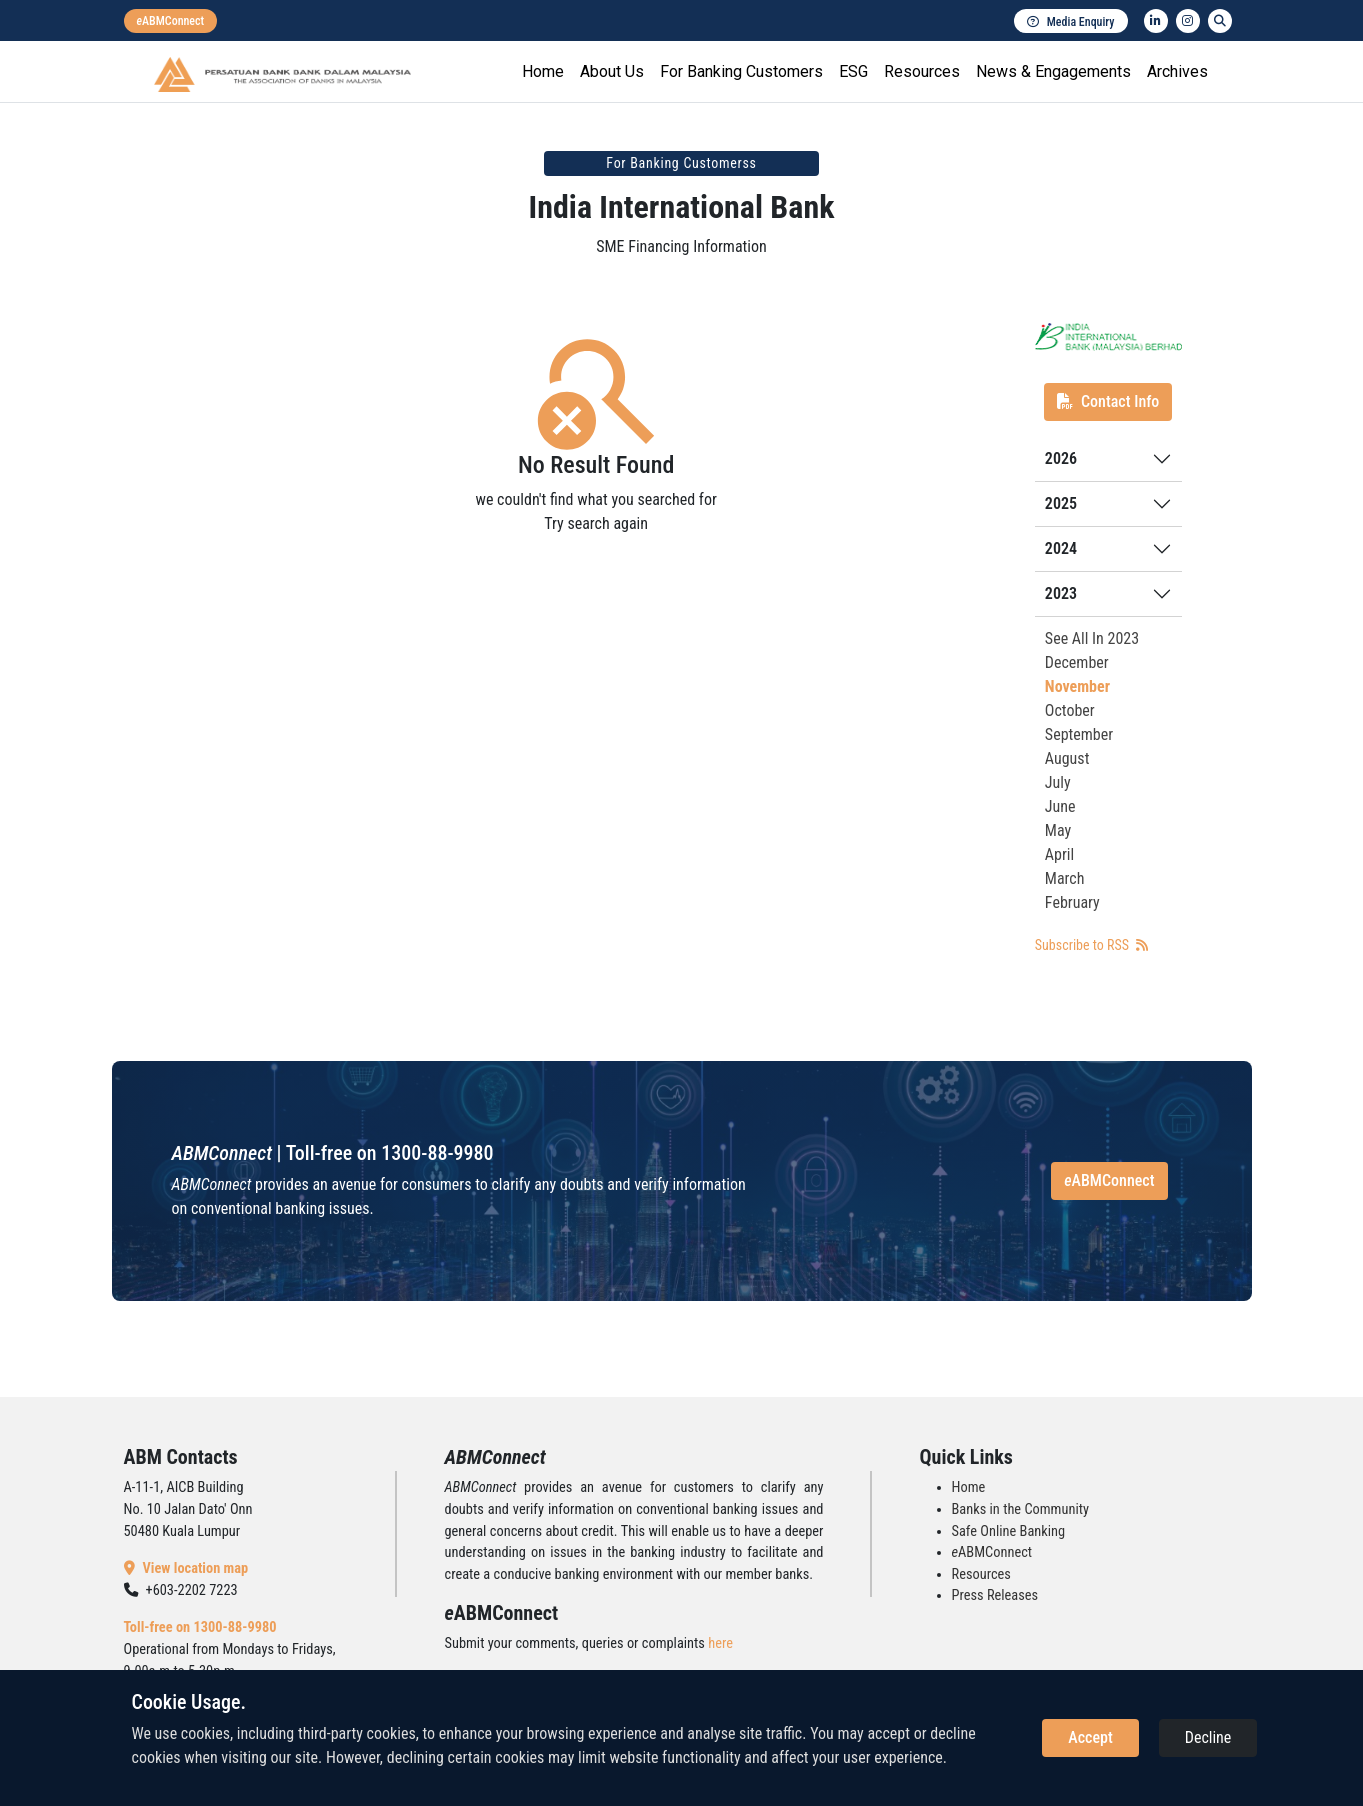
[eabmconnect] (171, 21)
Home (543, 71)
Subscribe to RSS (1091, 945)
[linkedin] (1156, 21)
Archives (1177, 71)
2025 (1061, 503)
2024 (1061, 548)
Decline (1208, 1737)
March (1065, 878)
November (1077, 686)
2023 (1061, 593)
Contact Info (1108, 401)
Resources (922, 71)
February (1072, 902)
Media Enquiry (1071, 22)
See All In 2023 (1092, 638)
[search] (1220, 21)
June (1060, 806)
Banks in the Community (1020, 1509)
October (1070, 710)
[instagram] (1188, 21)
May (1058, 830)
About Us (612, 71)
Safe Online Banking (1009, 1531)
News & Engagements (1053, 71)
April (1059, 854)
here (720, 1643)
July (1058, 782)
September (1079, 734)
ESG (853, 71)
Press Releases (995, 1595)
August (1067, 758)
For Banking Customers (741, 71)
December (1077, 662)
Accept (1090, 1737)
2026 (1061, 458)
